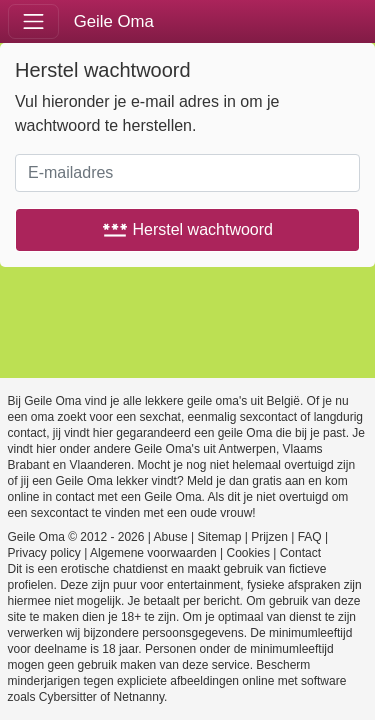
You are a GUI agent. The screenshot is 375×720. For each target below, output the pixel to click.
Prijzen (269, 537)
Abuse (171, 537)
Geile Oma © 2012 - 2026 (76, 537)
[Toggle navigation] (33, 21)
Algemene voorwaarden (153, 553)
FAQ (310, 537)
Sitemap (219, 537)
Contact (300, 553)
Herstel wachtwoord (187, 229)
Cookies (248, 553)
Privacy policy (44, 553)
